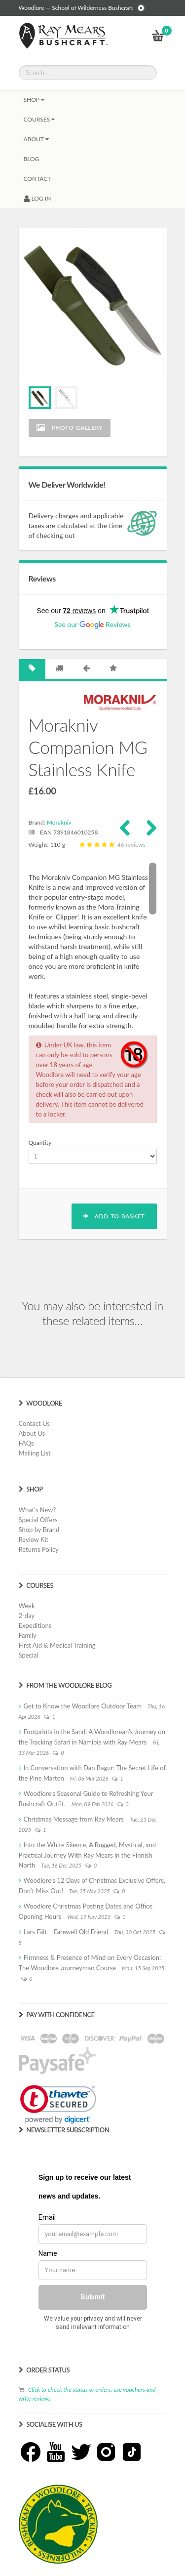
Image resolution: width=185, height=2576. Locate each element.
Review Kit (34, 1539)
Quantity (40, 1142)
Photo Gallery (70, 427)
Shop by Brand (39, 1530)
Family (28, 1635)
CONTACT (37, 178)
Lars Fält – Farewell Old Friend (66, 1932)
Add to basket (114, 1216)
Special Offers (38, 1520)
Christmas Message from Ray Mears (74, 1819)
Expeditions (35, 1625)
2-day (27, 1616)
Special (28, 1655)
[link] (58, 2104)
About (36, 139)
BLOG (31, 159)
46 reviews (111, 844)
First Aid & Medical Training (57, 1645)
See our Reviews (92, 624)
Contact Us (34, 1423)
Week (27, 1606)
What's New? (37, 1510)
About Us (32, 1433)
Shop (34, 99)
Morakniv (59, 822)
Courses (39, 119)
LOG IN (37, 198)
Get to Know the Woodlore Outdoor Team (83, 1706)
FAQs (26, 1443)
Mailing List (35, 1453)
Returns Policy (39, 1549)
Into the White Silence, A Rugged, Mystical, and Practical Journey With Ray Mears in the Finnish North (87, 1855)
